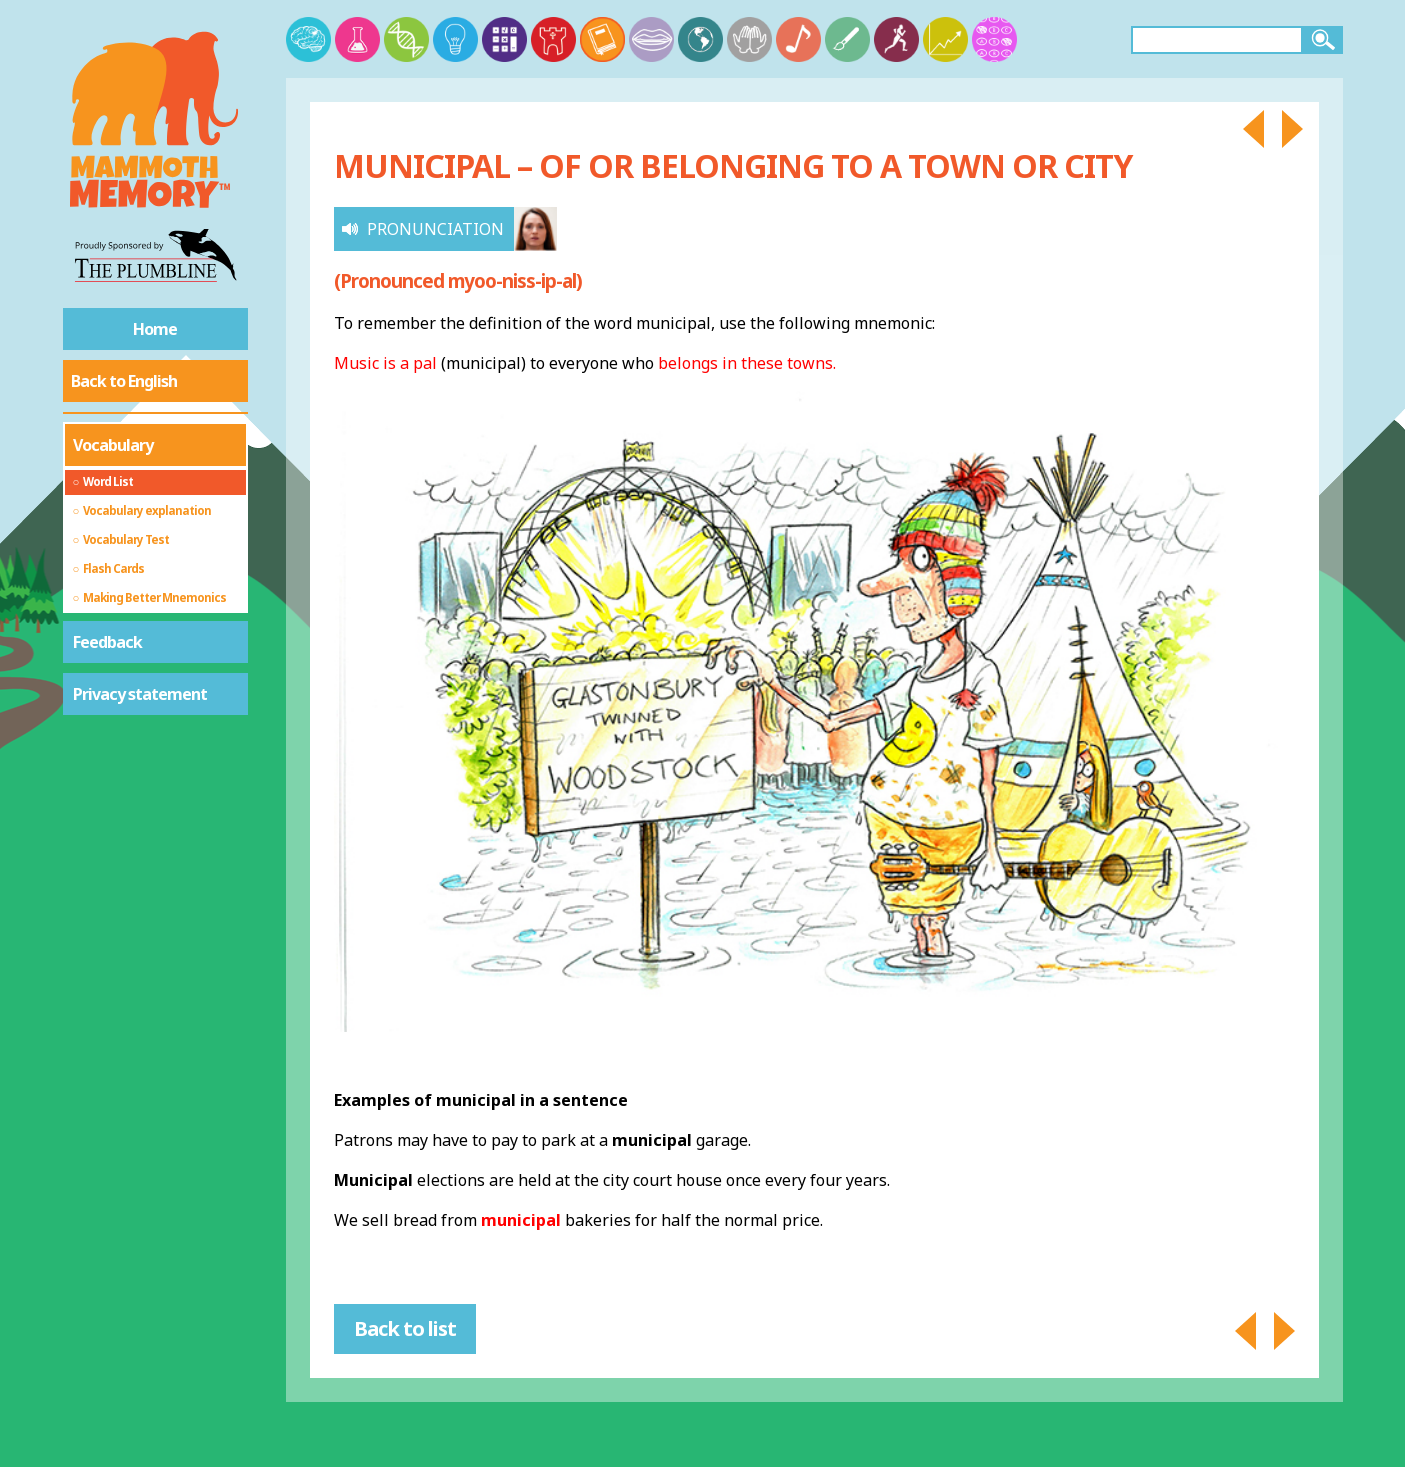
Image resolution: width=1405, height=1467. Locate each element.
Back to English (124, 381)
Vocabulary (113, 445)
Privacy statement (140, 694)
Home (155, 329)
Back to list (405, 1328)
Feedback (107, 642)
